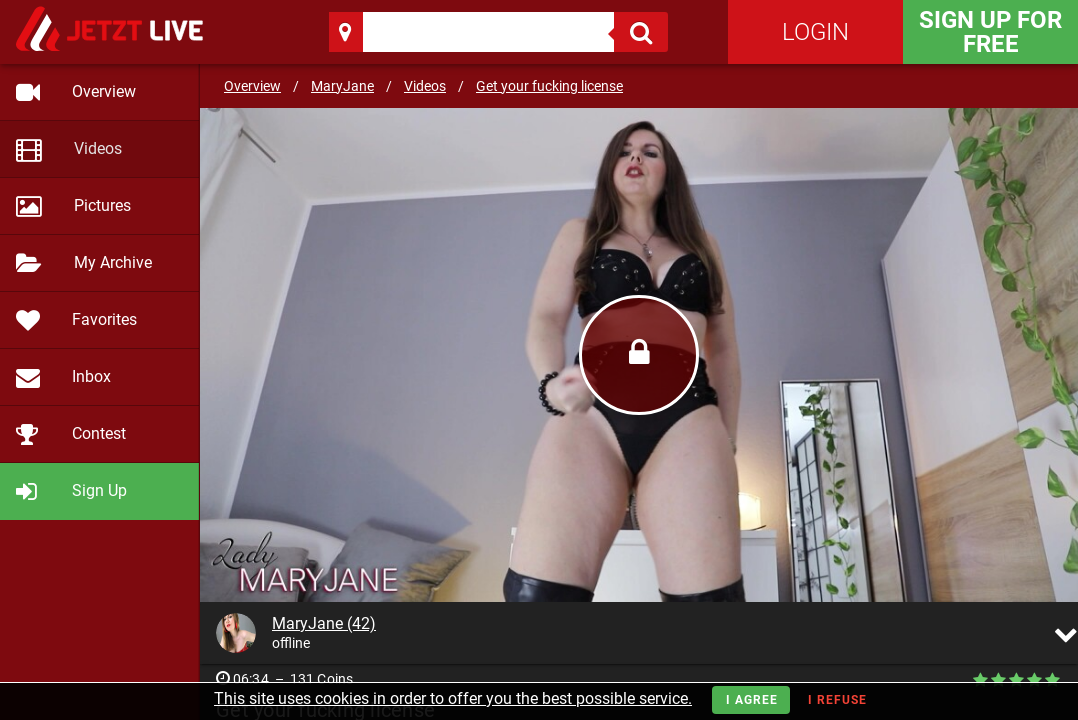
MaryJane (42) (324, 623)
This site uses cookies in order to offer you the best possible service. (453, 698)
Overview (252, 86)
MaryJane (342, 86)
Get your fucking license (549, 86)
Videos (425, 86)
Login (815, 32)
